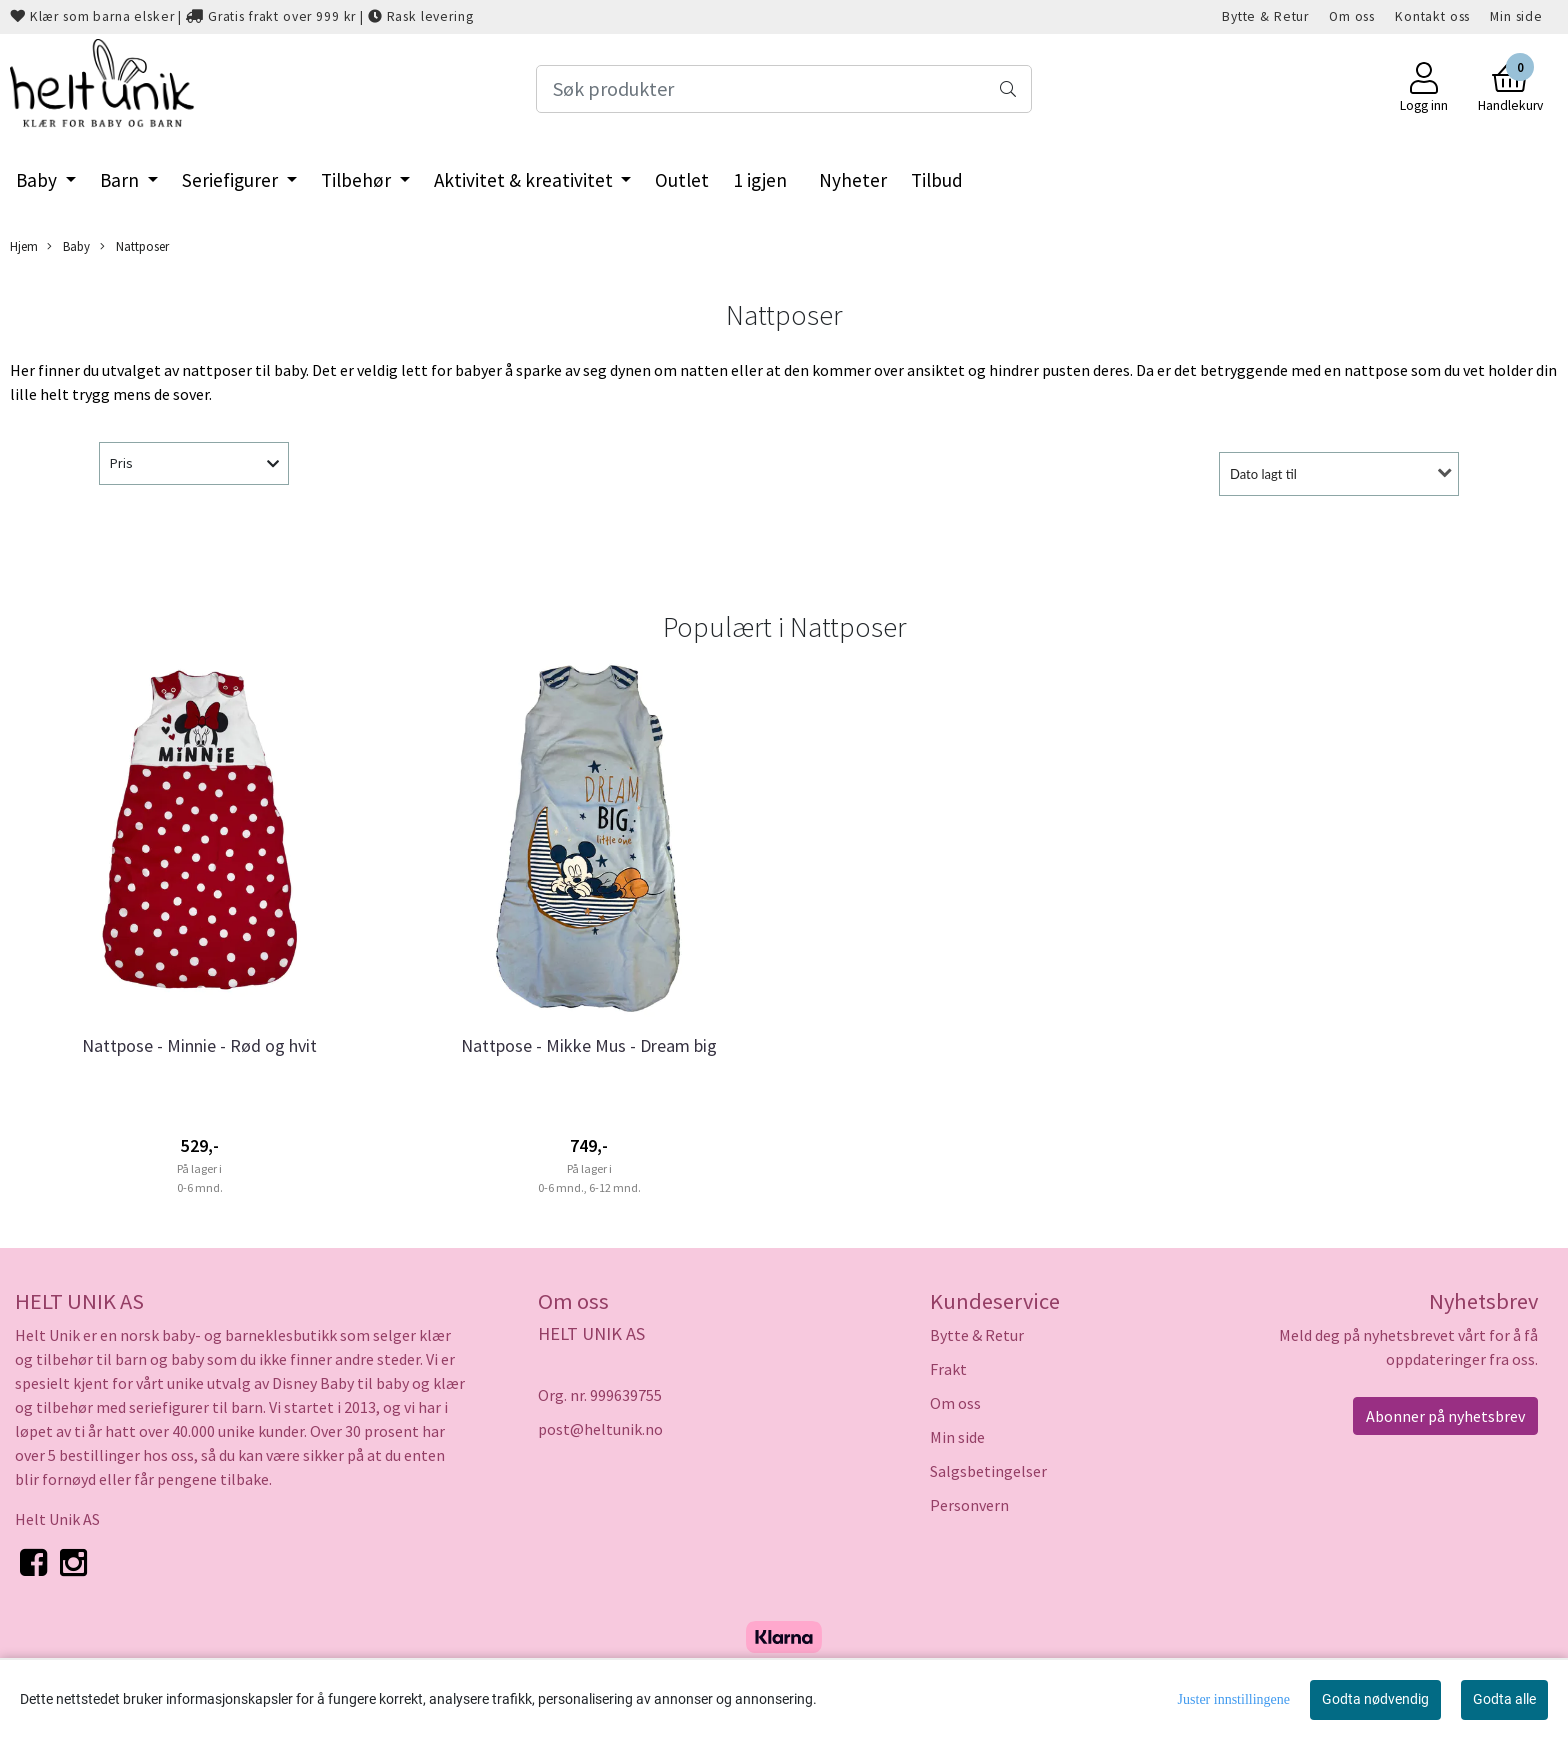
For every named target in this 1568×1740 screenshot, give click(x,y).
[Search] (784, 89)
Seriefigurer (232, 180)
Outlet (682, 180)
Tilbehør (358, 180)
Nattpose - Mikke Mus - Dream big (589, 1045)
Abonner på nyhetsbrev (1445, 1416)
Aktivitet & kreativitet (525, 180)
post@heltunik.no (600, 1429)
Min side (1516, 16)
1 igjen (760, 180)
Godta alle (1504, 1699)
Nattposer (134, 246)
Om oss (1352, 16)
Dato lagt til (1263, 474)
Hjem (24, 246)
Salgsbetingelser (988, 1471)
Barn (121, 180)
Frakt (948, 1369)
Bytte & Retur (1265, 16)
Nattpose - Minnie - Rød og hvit (199, 1045)
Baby (38, 180)
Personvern (969, 1505)
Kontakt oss (1432, 16)
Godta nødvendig (1375, 1699)
